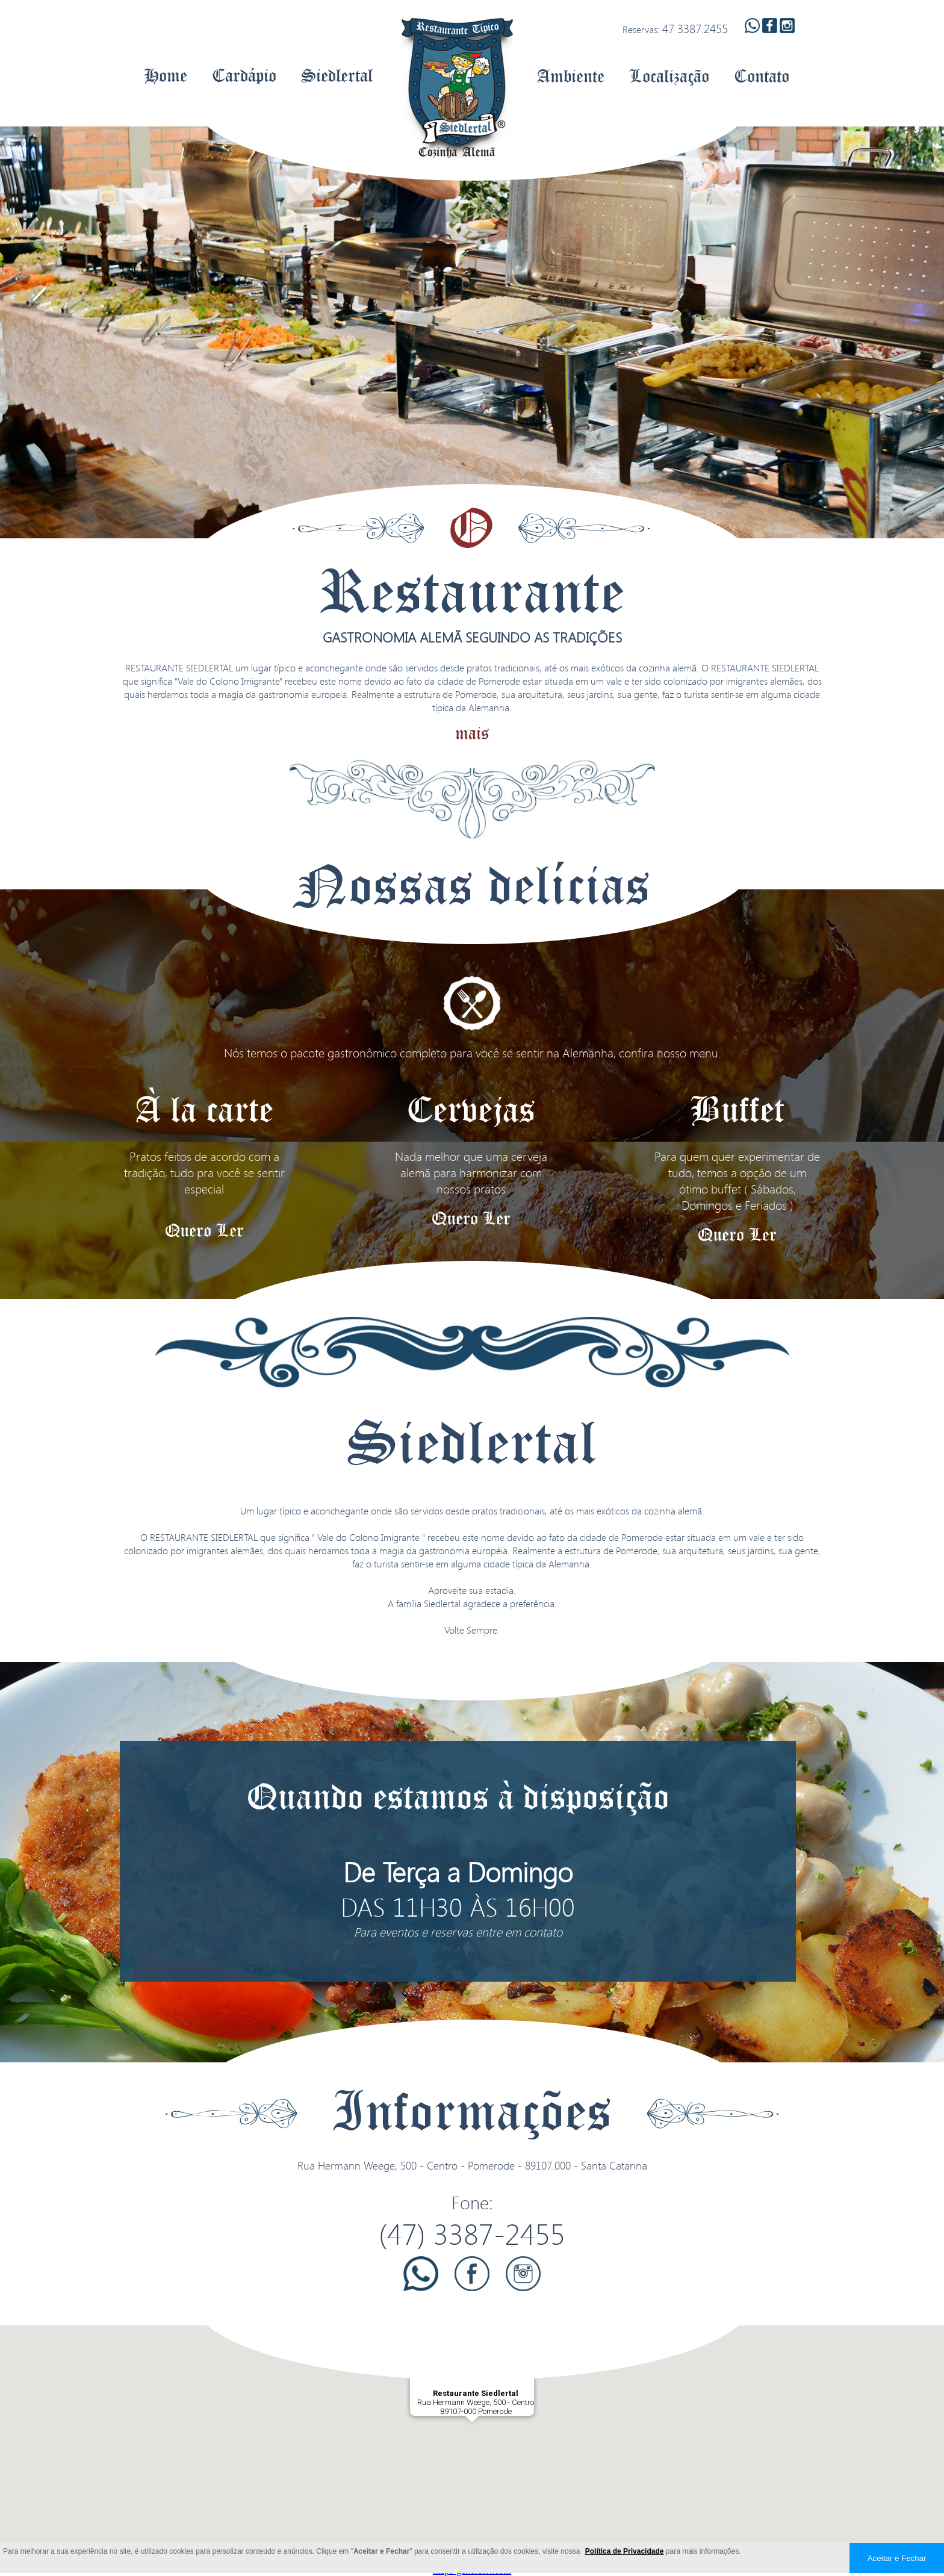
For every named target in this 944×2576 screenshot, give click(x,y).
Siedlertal (337, 75)
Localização (669, 76)
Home (165, 75)
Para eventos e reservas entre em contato (458, 1932)
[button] (472, 2433)
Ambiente (570, 76)
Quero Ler (204, 1230)
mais (472, 733)
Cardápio (244, 75)
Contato (761, 76)
